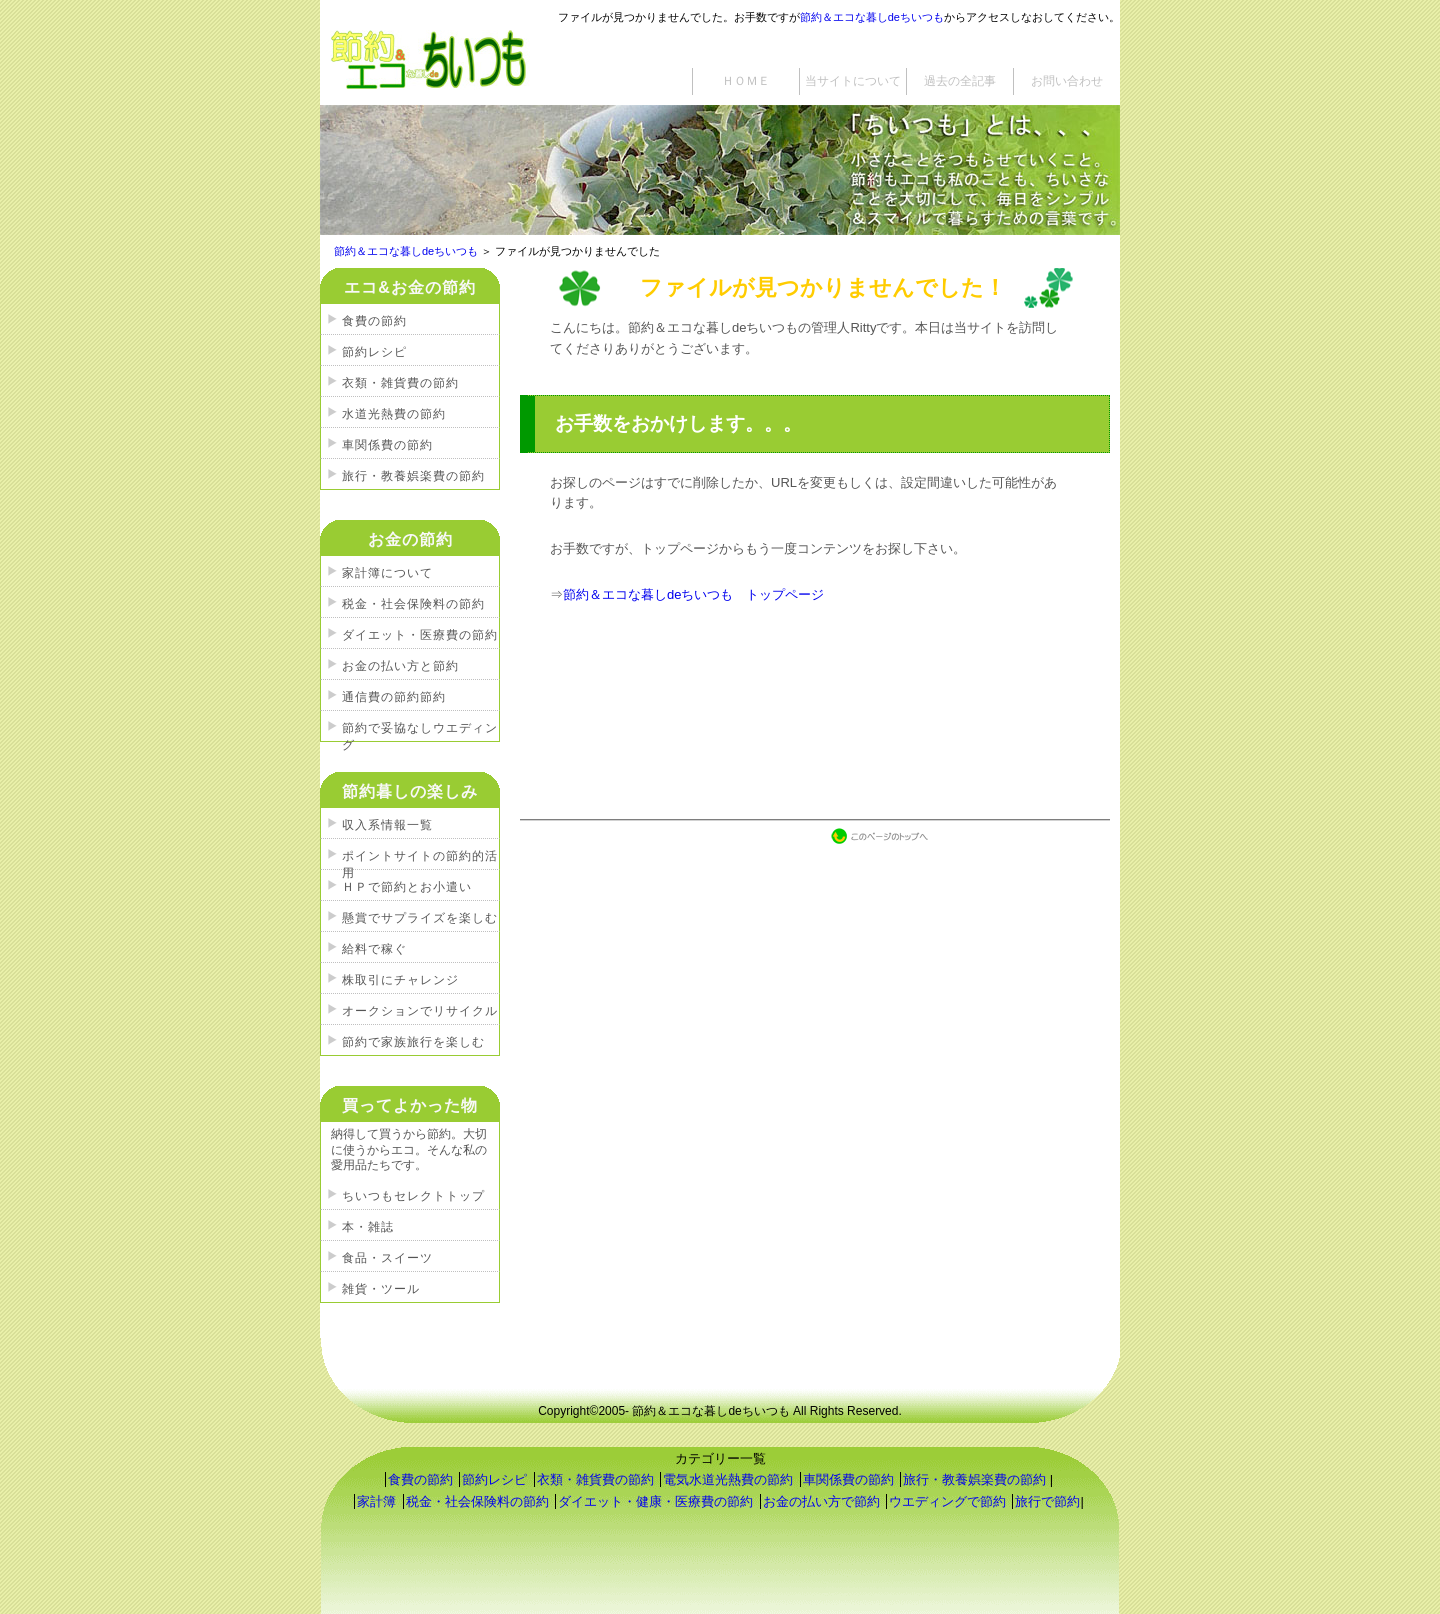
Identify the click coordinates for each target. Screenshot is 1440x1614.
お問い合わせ (1067, 81)
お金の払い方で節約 (821, 1501)
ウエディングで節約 (947, 1501)
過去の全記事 (960, 81)
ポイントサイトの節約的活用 (420, 859)
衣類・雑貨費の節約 (400, 383)
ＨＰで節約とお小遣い (407, 887)
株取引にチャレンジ (400, 980)
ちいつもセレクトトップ (413, 1196)
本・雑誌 (368, 1227)
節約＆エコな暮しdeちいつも (872, 17)
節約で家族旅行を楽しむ (413, 1042)
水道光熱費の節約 (394, 414)
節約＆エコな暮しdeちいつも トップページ (693, 594)
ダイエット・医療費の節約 (420, 635)
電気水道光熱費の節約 (728, 1479)
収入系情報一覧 (387, 825)
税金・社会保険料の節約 (413, 604)
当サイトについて (853, 81)
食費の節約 (374, 321)
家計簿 (376, 1501)
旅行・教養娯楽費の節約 (413, 476)
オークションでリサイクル (420, 1011)
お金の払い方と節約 (400, 666)
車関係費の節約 (387, 445)
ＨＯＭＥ (746, 81)
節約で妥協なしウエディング (420, 731)
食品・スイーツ (387, 1258)
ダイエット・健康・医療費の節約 (655, 1501)
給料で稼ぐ (374, 949)
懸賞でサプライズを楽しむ (420, 918)
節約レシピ (374, 352)
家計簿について (387, 573)
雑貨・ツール (381, 1289)
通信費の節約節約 (394, 697)
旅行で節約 (1047, 1501)
